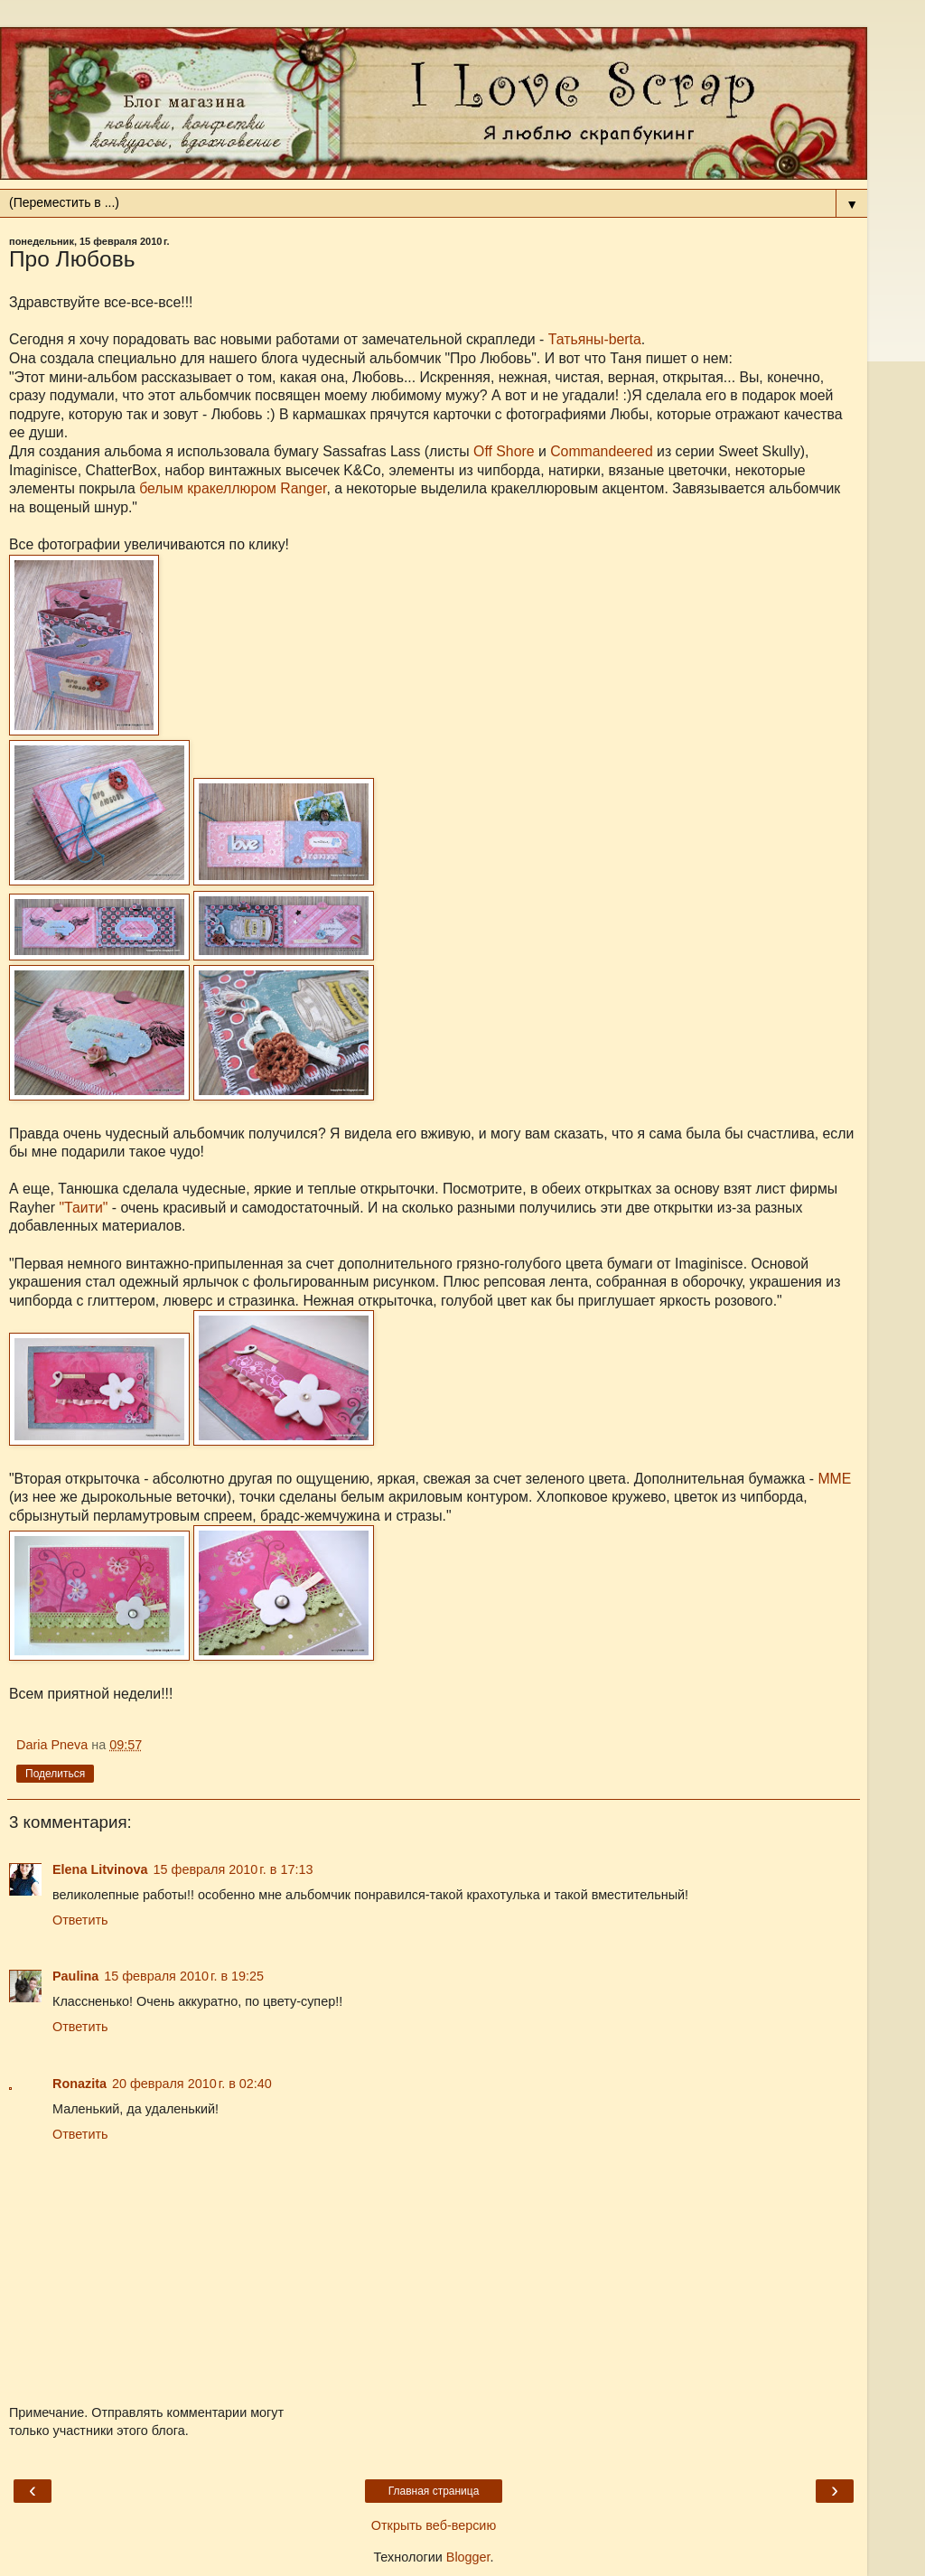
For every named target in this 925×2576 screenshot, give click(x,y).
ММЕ (834, 1478)
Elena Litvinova (100, 1869)
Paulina (75, 1976)
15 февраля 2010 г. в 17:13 (233, 1869)
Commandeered (601, 451)
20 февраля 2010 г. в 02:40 (192, 2083)
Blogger (468, 2557)
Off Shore (503, 451)
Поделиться (55, 1773)
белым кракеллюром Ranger (232, 488)
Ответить (80, 1920)
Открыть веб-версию (433, 2525)
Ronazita (79, 2083)
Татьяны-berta (594, 339)
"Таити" (83, 1207)
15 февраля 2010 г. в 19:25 (184, 1976)
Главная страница (434, 2491)
